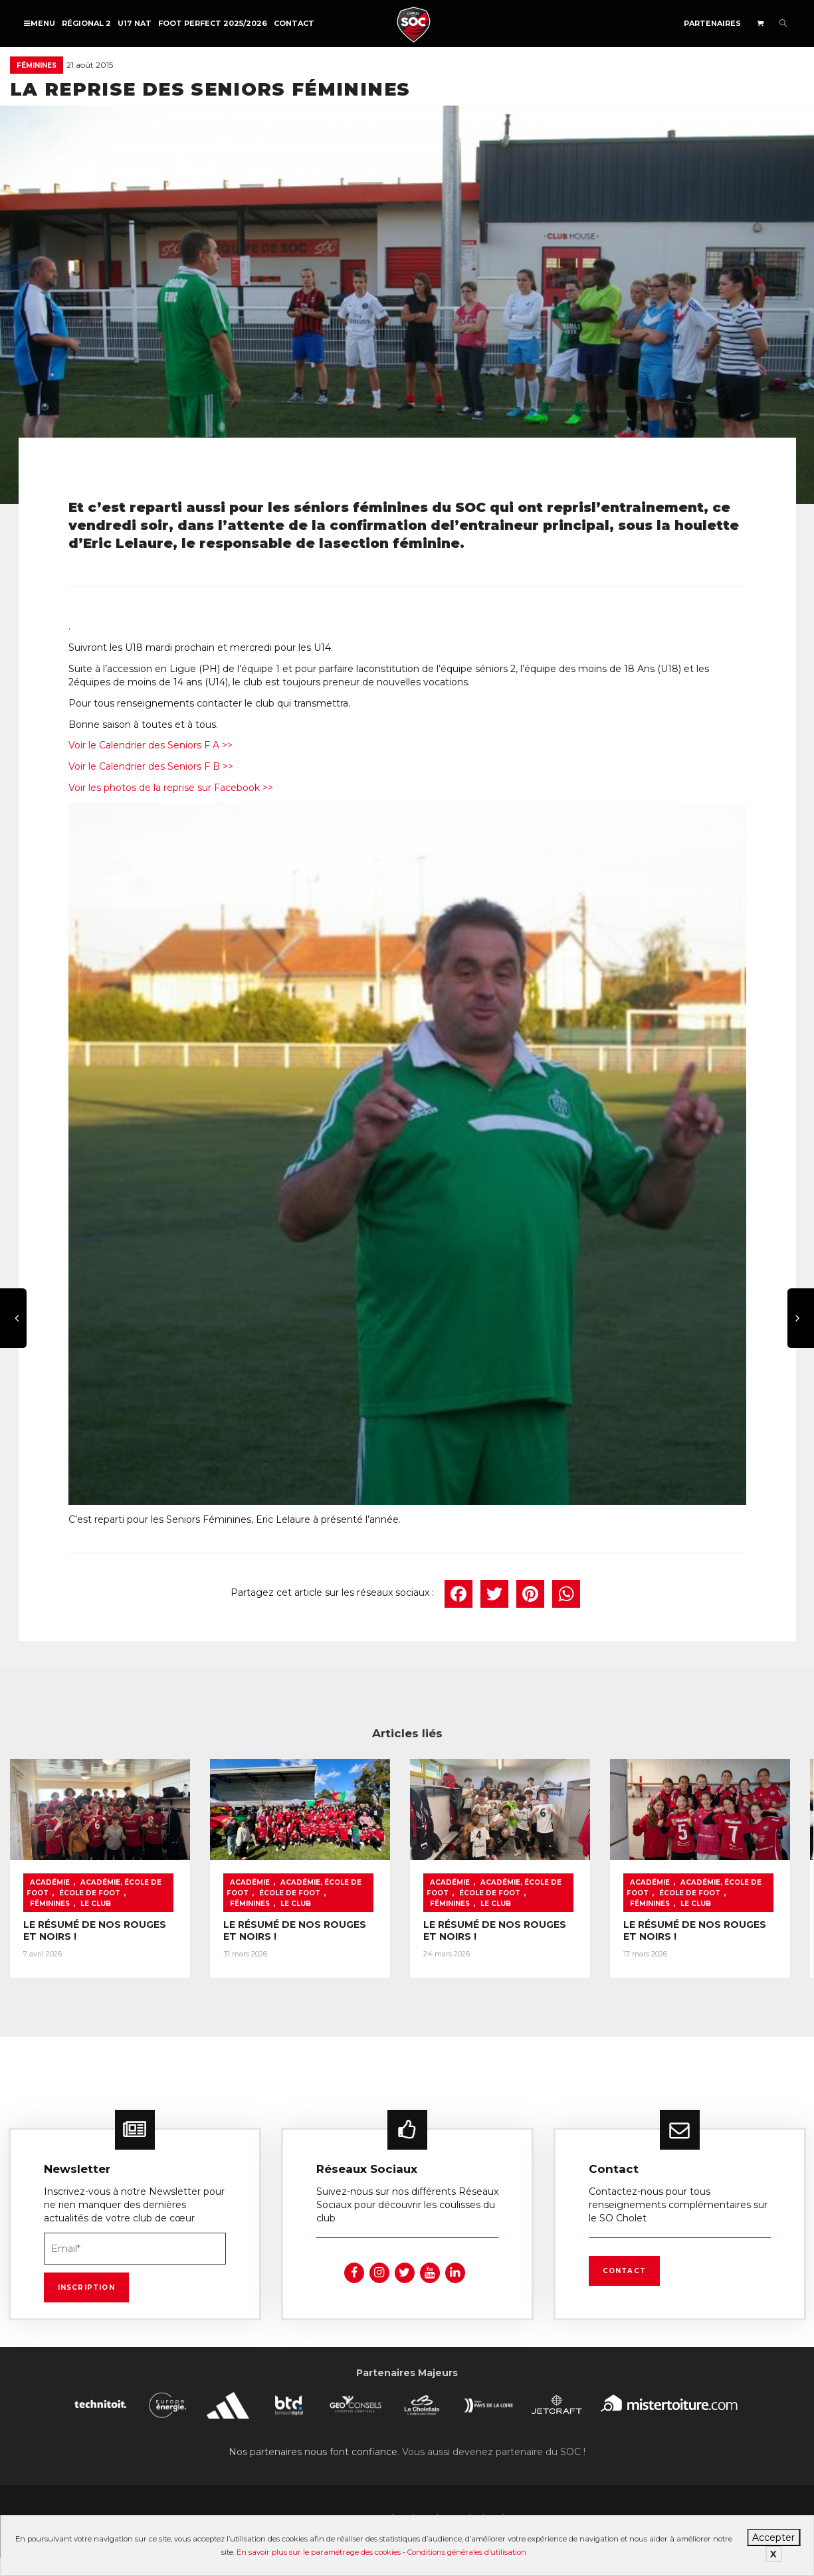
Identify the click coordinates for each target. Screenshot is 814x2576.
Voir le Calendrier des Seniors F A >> (150, 745)
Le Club (95, 1905)
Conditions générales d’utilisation (466, 2552)
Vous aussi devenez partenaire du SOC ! (493, 2454)
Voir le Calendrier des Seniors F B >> (150, 766)
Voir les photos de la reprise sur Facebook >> (170, 788)
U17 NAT (135, 23)
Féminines (36, 65)
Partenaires (712, 23)
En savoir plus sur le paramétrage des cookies (319, 2552)
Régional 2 (86, 23)
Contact (294, 23)
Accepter (773, 2537)
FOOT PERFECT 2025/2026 (212, 23)
